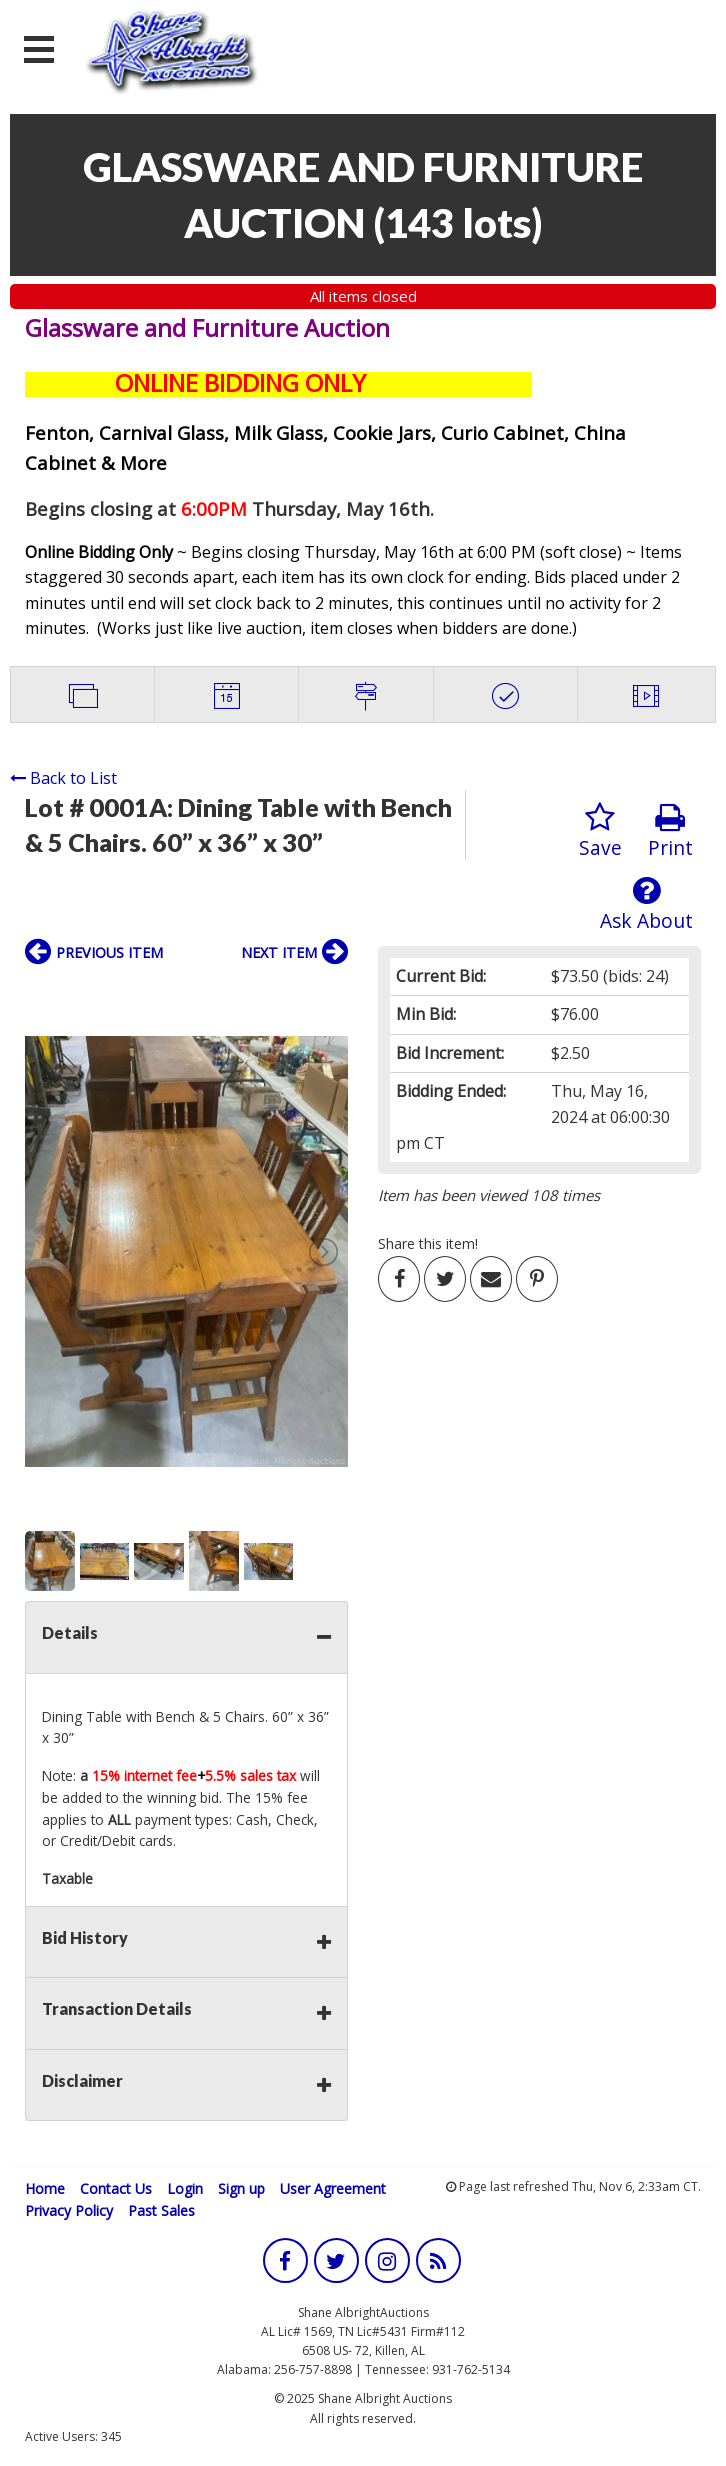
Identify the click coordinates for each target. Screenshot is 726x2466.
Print (670, 831)
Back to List (63, 778)
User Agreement (333, 2188)
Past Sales (161, 2210)
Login (185, 2188)
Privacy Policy (69, 2210)
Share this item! (428, 1243)
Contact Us (116, 2188)
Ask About (646, 904)
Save (600, 831)
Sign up (241, 2188)
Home (45, 2188)
